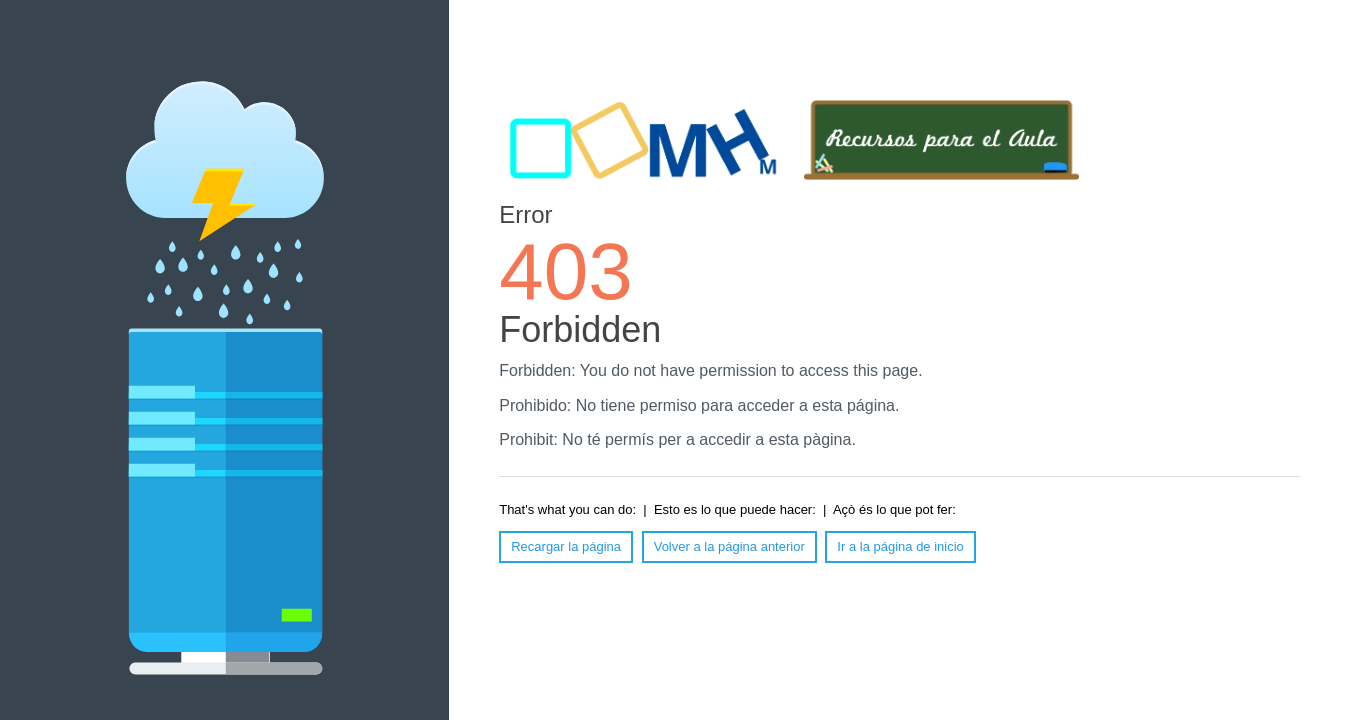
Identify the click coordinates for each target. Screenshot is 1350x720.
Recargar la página (566, 546)
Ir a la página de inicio (900, 546)
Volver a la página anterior (729, 546)
